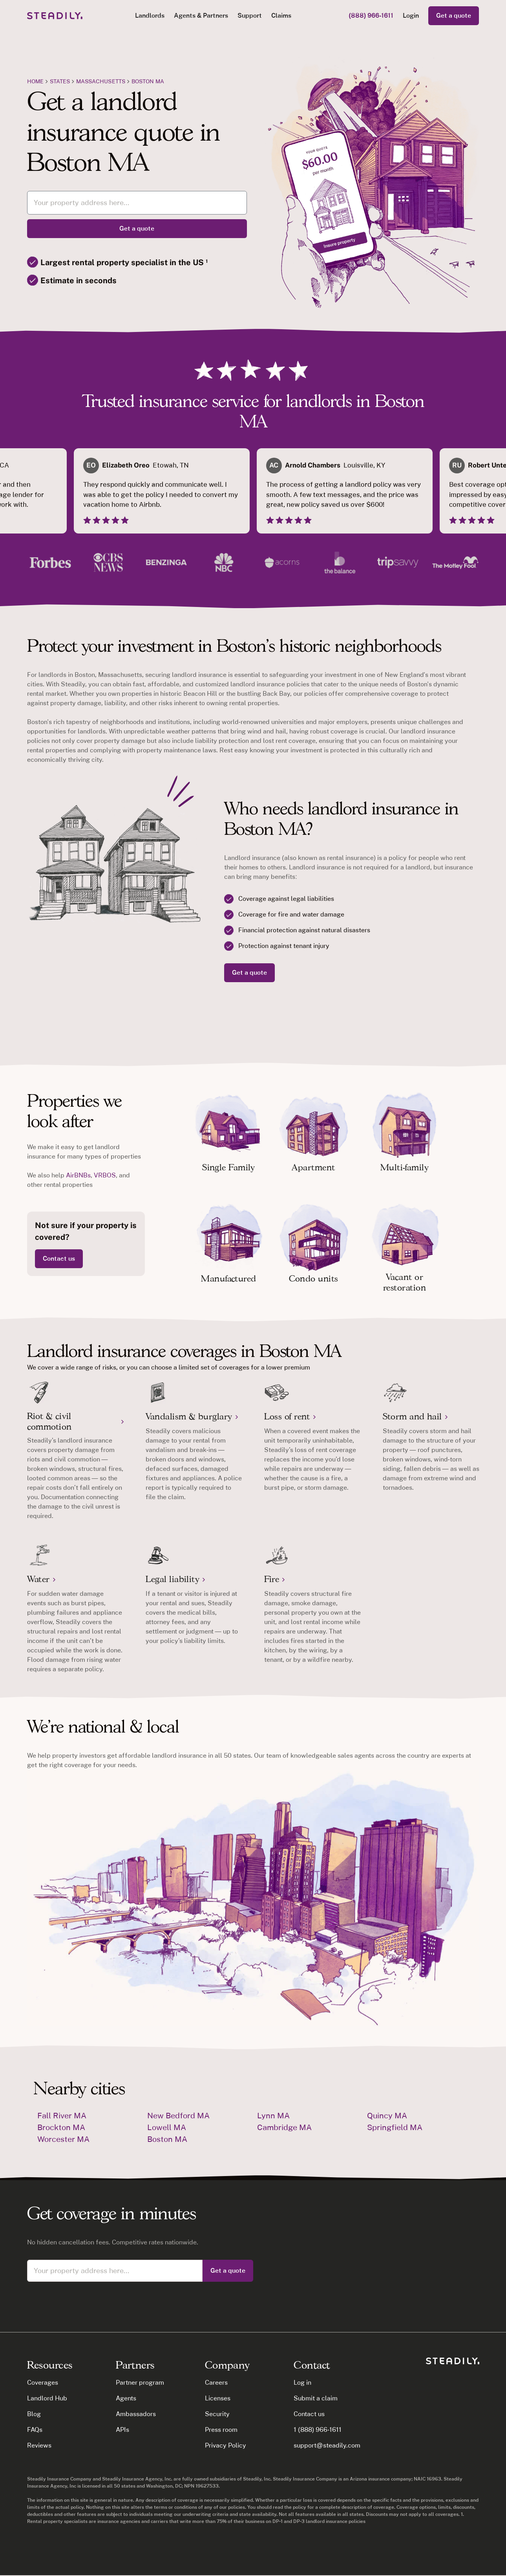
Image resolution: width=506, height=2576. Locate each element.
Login (411, 15)
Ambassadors (136, 2414)
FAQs (34, 2429)
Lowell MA (166, 2127)
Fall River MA (61, 2115)
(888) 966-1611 (371, 15)
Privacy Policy (225, 2445)
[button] (149, 15)
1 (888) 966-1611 (318, 2429)
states (60, 81)
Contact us (59, 1258)
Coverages (42, 2382)
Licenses (217, 2398)
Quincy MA (387, 2115)
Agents (126, 2398)
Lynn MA (273, 2115)
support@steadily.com (327, 2445)
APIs (122, 2429)
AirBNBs (78, 1175)
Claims (281, 15)
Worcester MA (63, 2139)
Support (249, 15)
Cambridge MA (284, 2127)
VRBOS (105, 1175)
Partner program (140, 2382)
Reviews (39, 2445)
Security (217, 2414)
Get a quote (453, 15)
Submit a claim (316, 2398)
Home (35, 81)
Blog (34, 2414)
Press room (221, 2429)
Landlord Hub (47, 2398)
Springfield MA (394, 2127)
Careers (216, 2382)
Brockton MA (61, 2127)
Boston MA (148, 81)
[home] (54, 15)
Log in (302, 2382)
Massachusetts (100, 81)
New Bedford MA (178, 2115)
